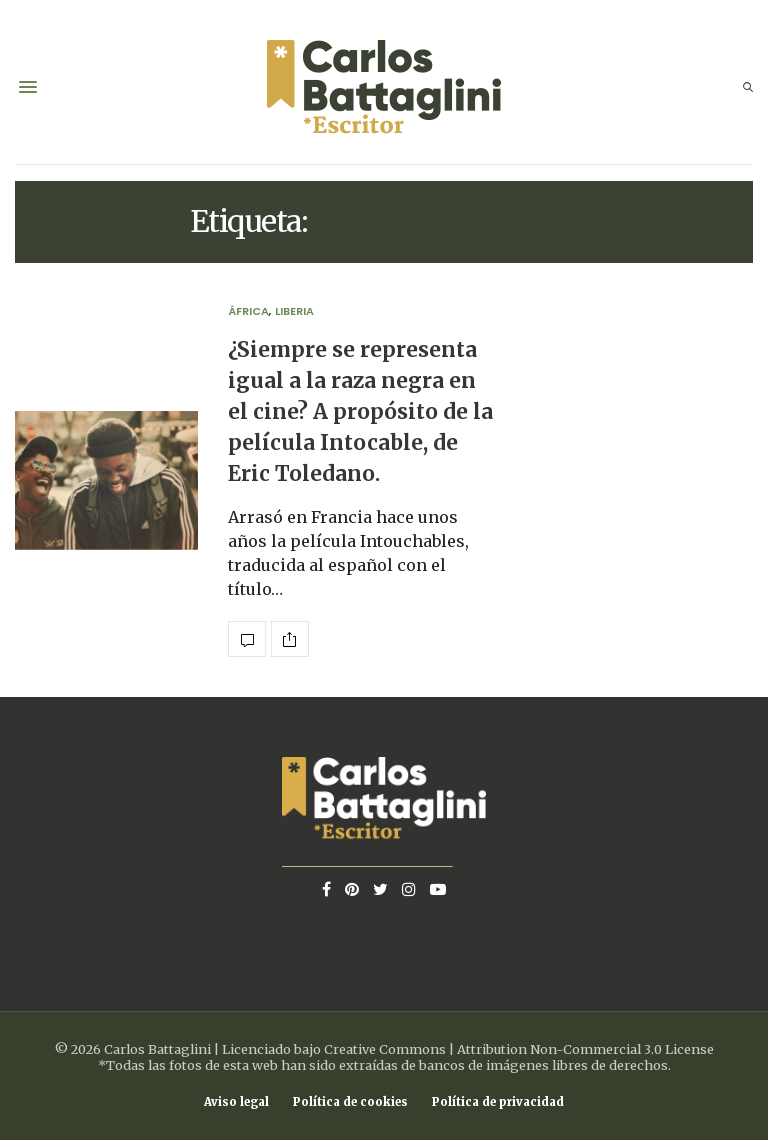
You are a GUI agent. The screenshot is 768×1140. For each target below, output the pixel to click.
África (248, 311)
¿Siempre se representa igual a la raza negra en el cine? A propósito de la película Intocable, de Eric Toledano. (360, 412)
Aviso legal (236, 1102)
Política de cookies (350, 1102)
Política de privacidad (498, 1102)
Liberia (294, 311)
